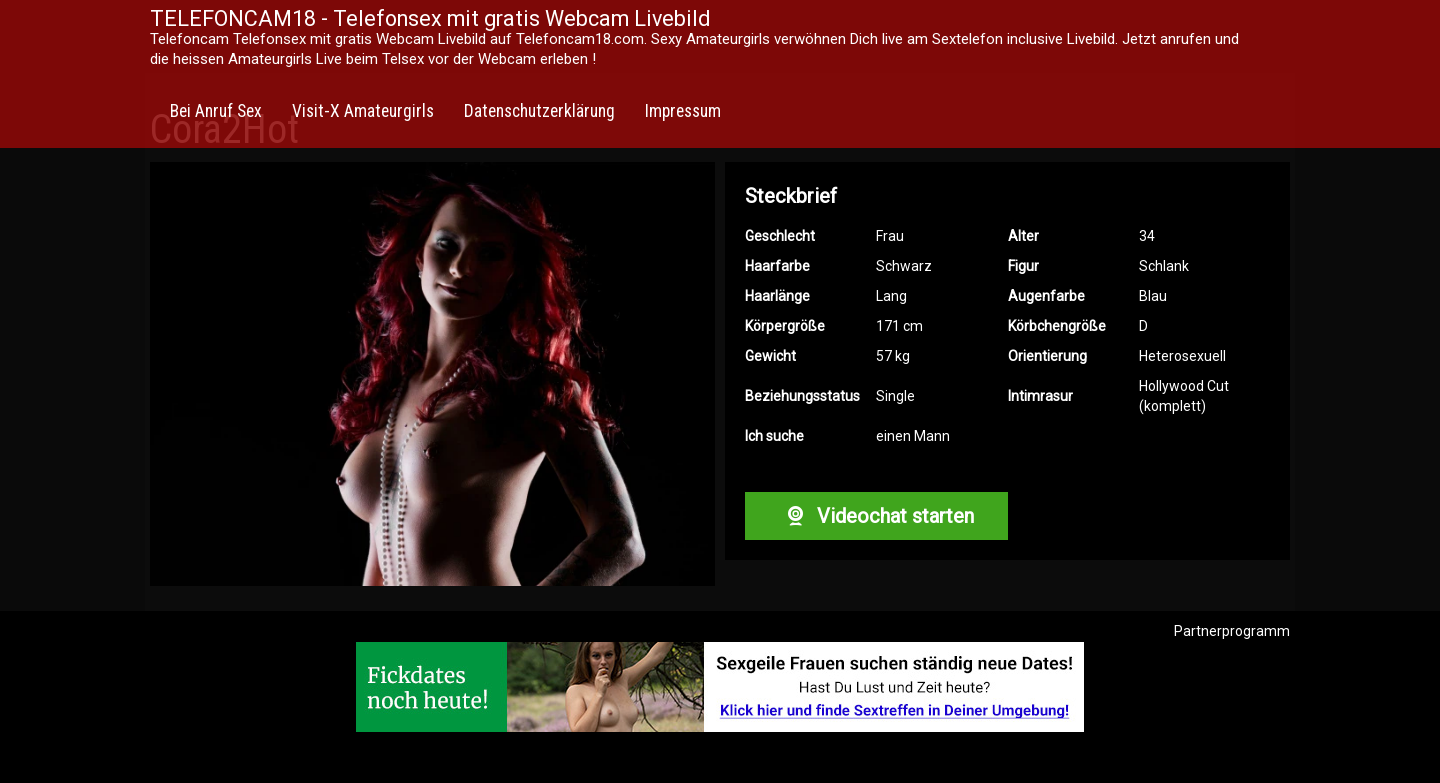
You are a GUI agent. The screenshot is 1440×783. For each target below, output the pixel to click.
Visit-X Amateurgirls (363, 111)
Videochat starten (876, 516)
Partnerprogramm (1232, 631)
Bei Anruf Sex (216, 111)
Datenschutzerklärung (539, 111)
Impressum (683, 111)
